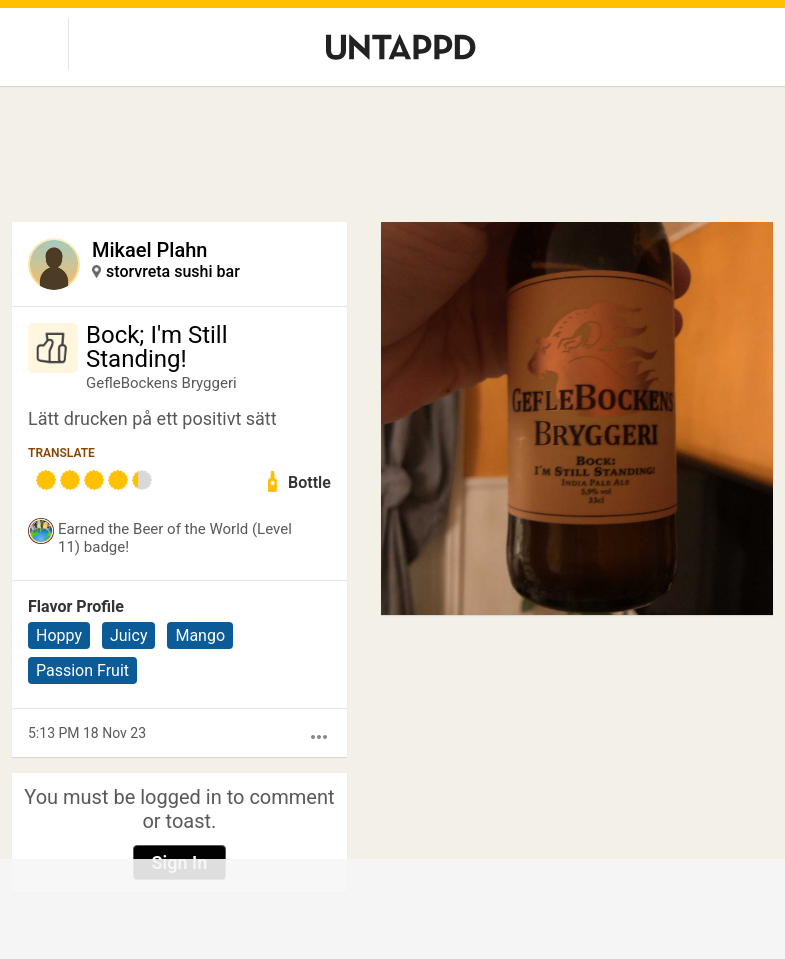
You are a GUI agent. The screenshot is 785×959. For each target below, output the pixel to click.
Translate (61, 453)
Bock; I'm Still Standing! (157, 347)
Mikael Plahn (149, 250)
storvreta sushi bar (173, 271)
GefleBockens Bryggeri (161, 383)
